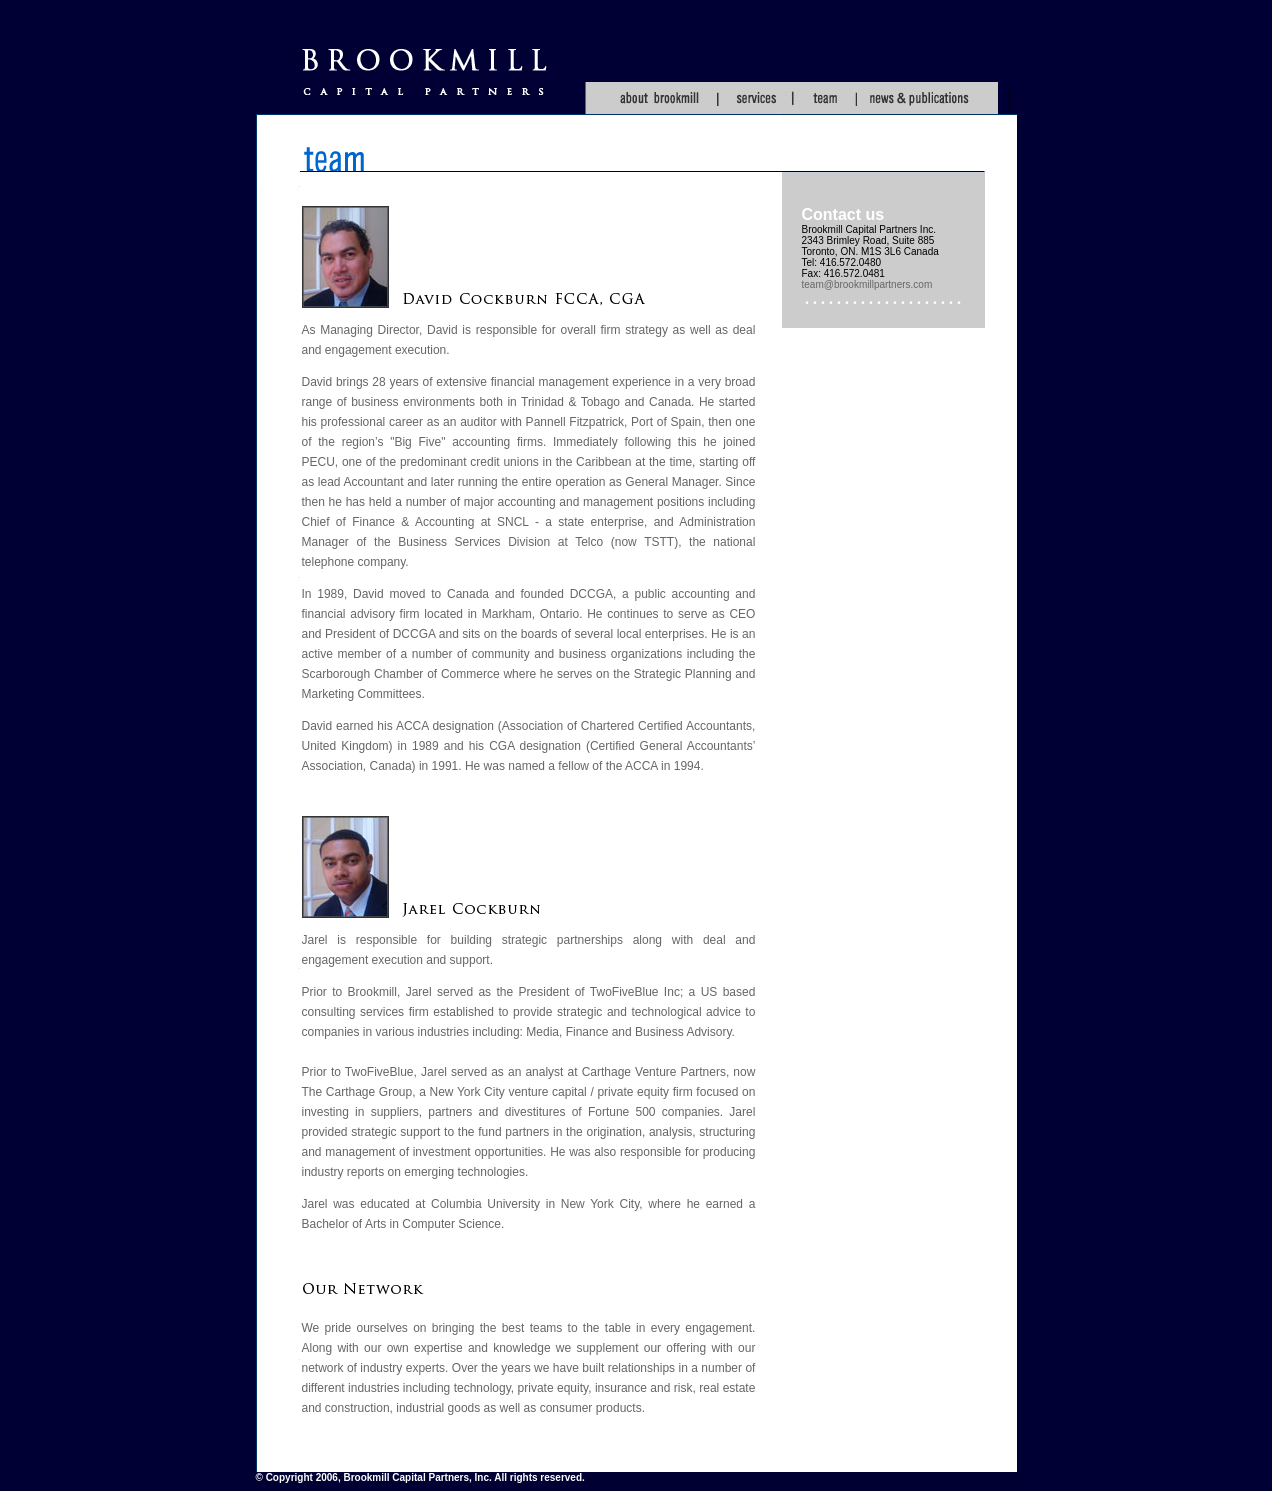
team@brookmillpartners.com (867, 284)
